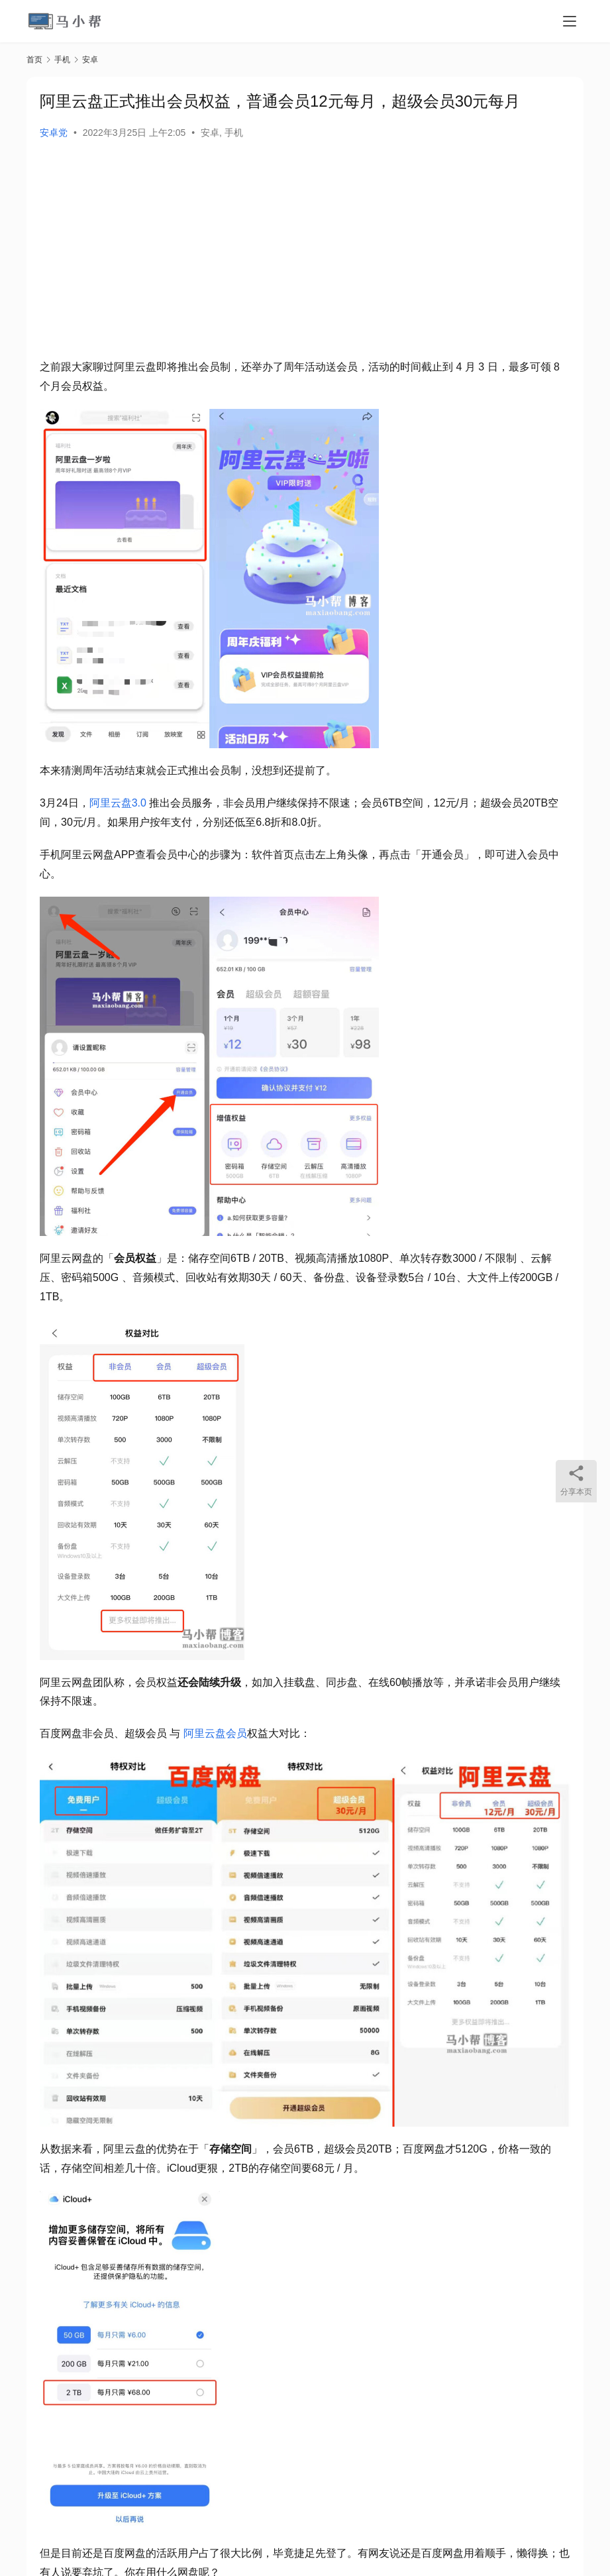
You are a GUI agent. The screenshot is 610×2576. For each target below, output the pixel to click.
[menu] (570, 21)
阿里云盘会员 (215, 1733)
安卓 (210, 132)
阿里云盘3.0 (117, 803)
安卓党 (54, 132)
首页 (34, 59)
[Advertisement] (305, 252)
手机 (234, 132)
